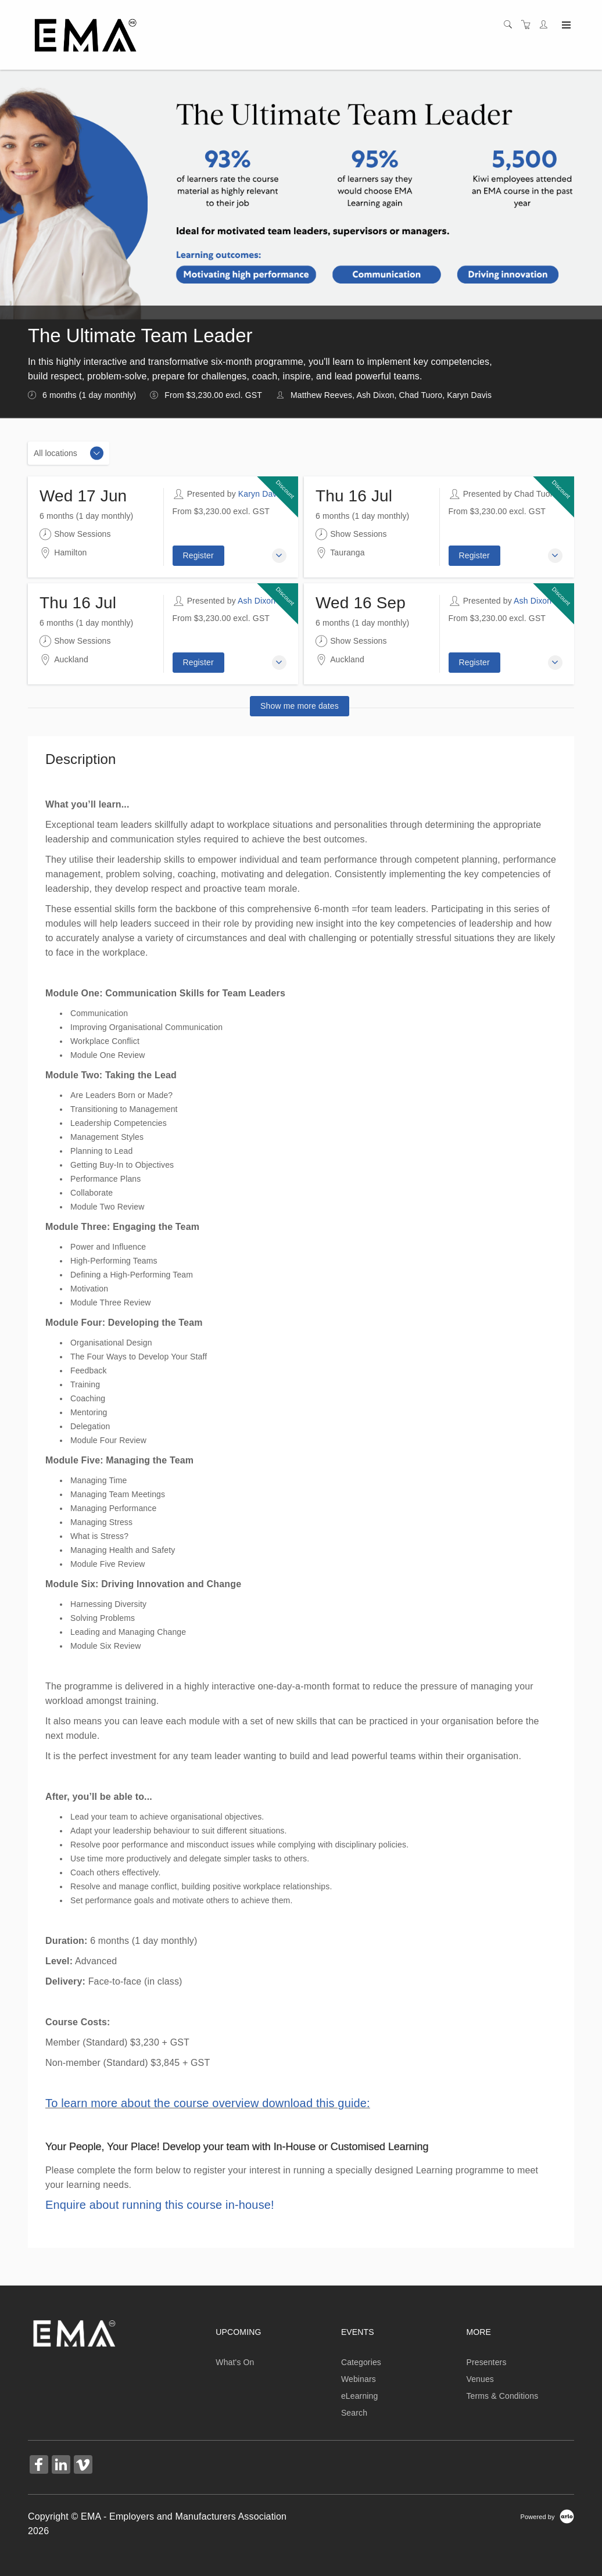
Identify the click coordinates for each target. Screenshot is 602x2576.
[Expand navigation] (565, 25)
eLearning (359, 2396)
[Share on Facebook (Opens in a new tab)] (39, 2466)
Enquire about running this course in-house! (159, 2204)
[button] (279, 555)
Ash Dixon (256, 600)
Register (198, 555)
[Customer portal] (546, 25)
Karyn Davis (260, 493)
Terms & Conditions (502, 2396)
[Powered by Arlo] (547, 2516)
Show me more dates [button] (299, 706)
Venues (480, 2379)
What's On (235, 2362)
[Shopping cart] (528, 25)
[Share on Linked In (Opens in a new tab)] (61, 2466)
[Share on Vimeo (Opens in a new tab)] (83, 2466)
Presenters (486, 2362)
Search (354, 2412)
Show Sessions (75, 534)
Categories (361, 2362)
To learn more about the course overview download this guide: (207, 2103)
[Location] (68, 453)
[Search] (510, 25)
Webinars (358, 2379)
